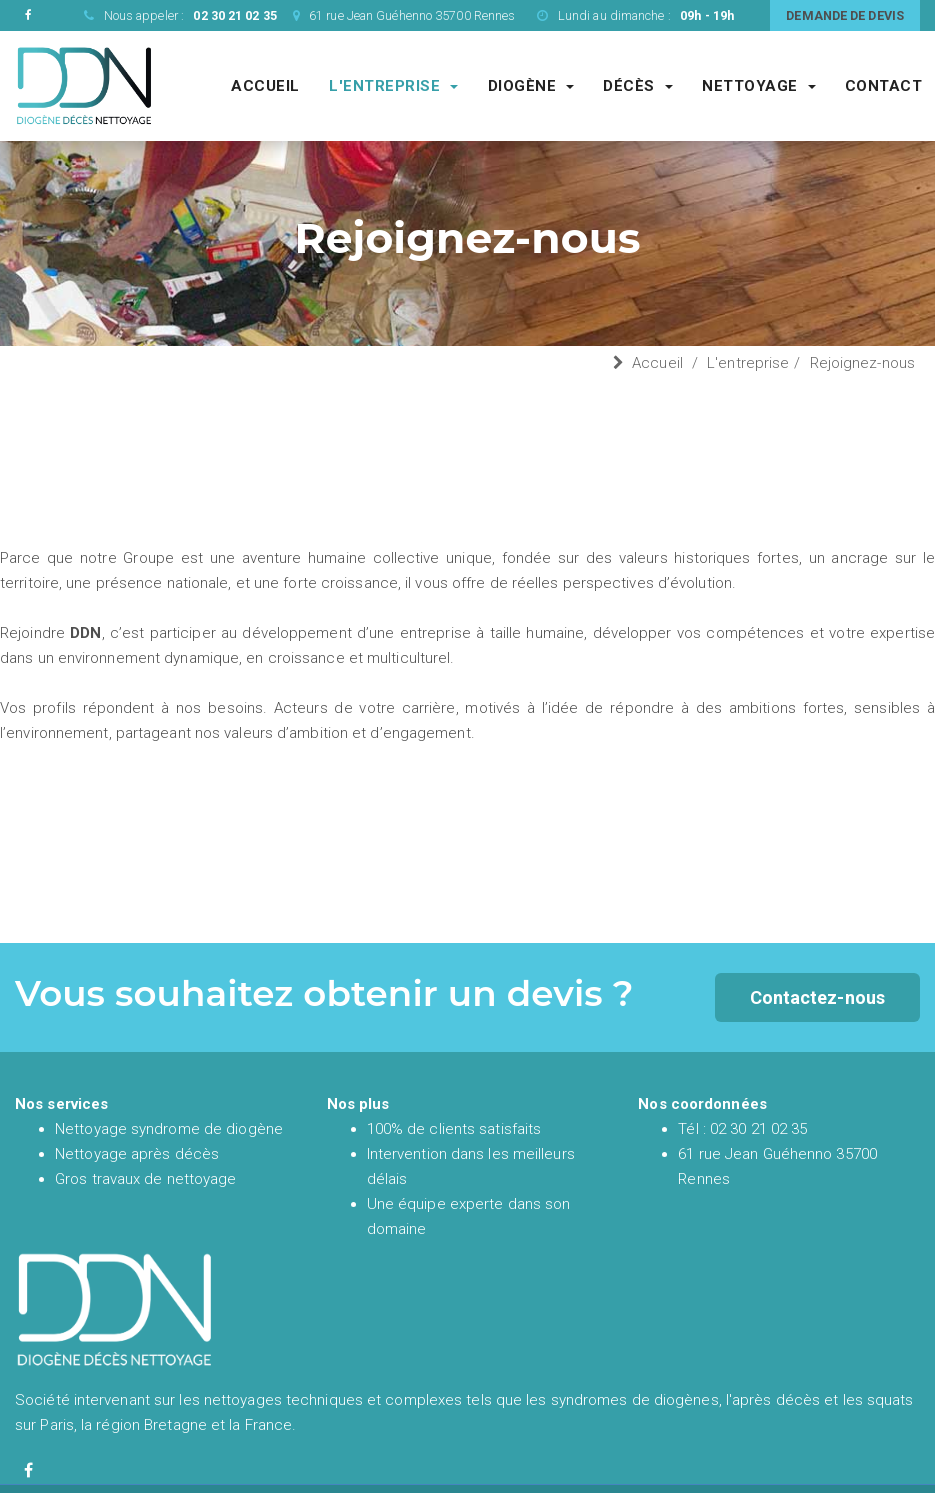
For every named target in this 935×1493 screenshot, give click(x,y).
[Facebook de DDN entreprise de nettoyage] (28, 15)
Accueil (657, 363)
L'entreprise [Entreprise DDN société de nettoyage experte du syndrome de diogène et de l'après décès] (393, 86)
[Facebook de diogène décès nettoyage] (28, 1470)
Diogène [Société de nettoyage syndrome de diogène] (531, 86)
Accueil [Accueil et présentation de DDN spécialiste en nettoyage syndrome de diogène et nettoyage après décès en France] (265, 86)
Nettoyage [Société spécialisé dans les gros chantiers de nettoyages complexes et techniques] (759, 86)
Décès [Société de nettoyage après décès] (638, 86)
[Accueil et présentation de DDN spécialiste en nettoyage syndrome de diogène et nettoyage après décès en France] (84, 85)
